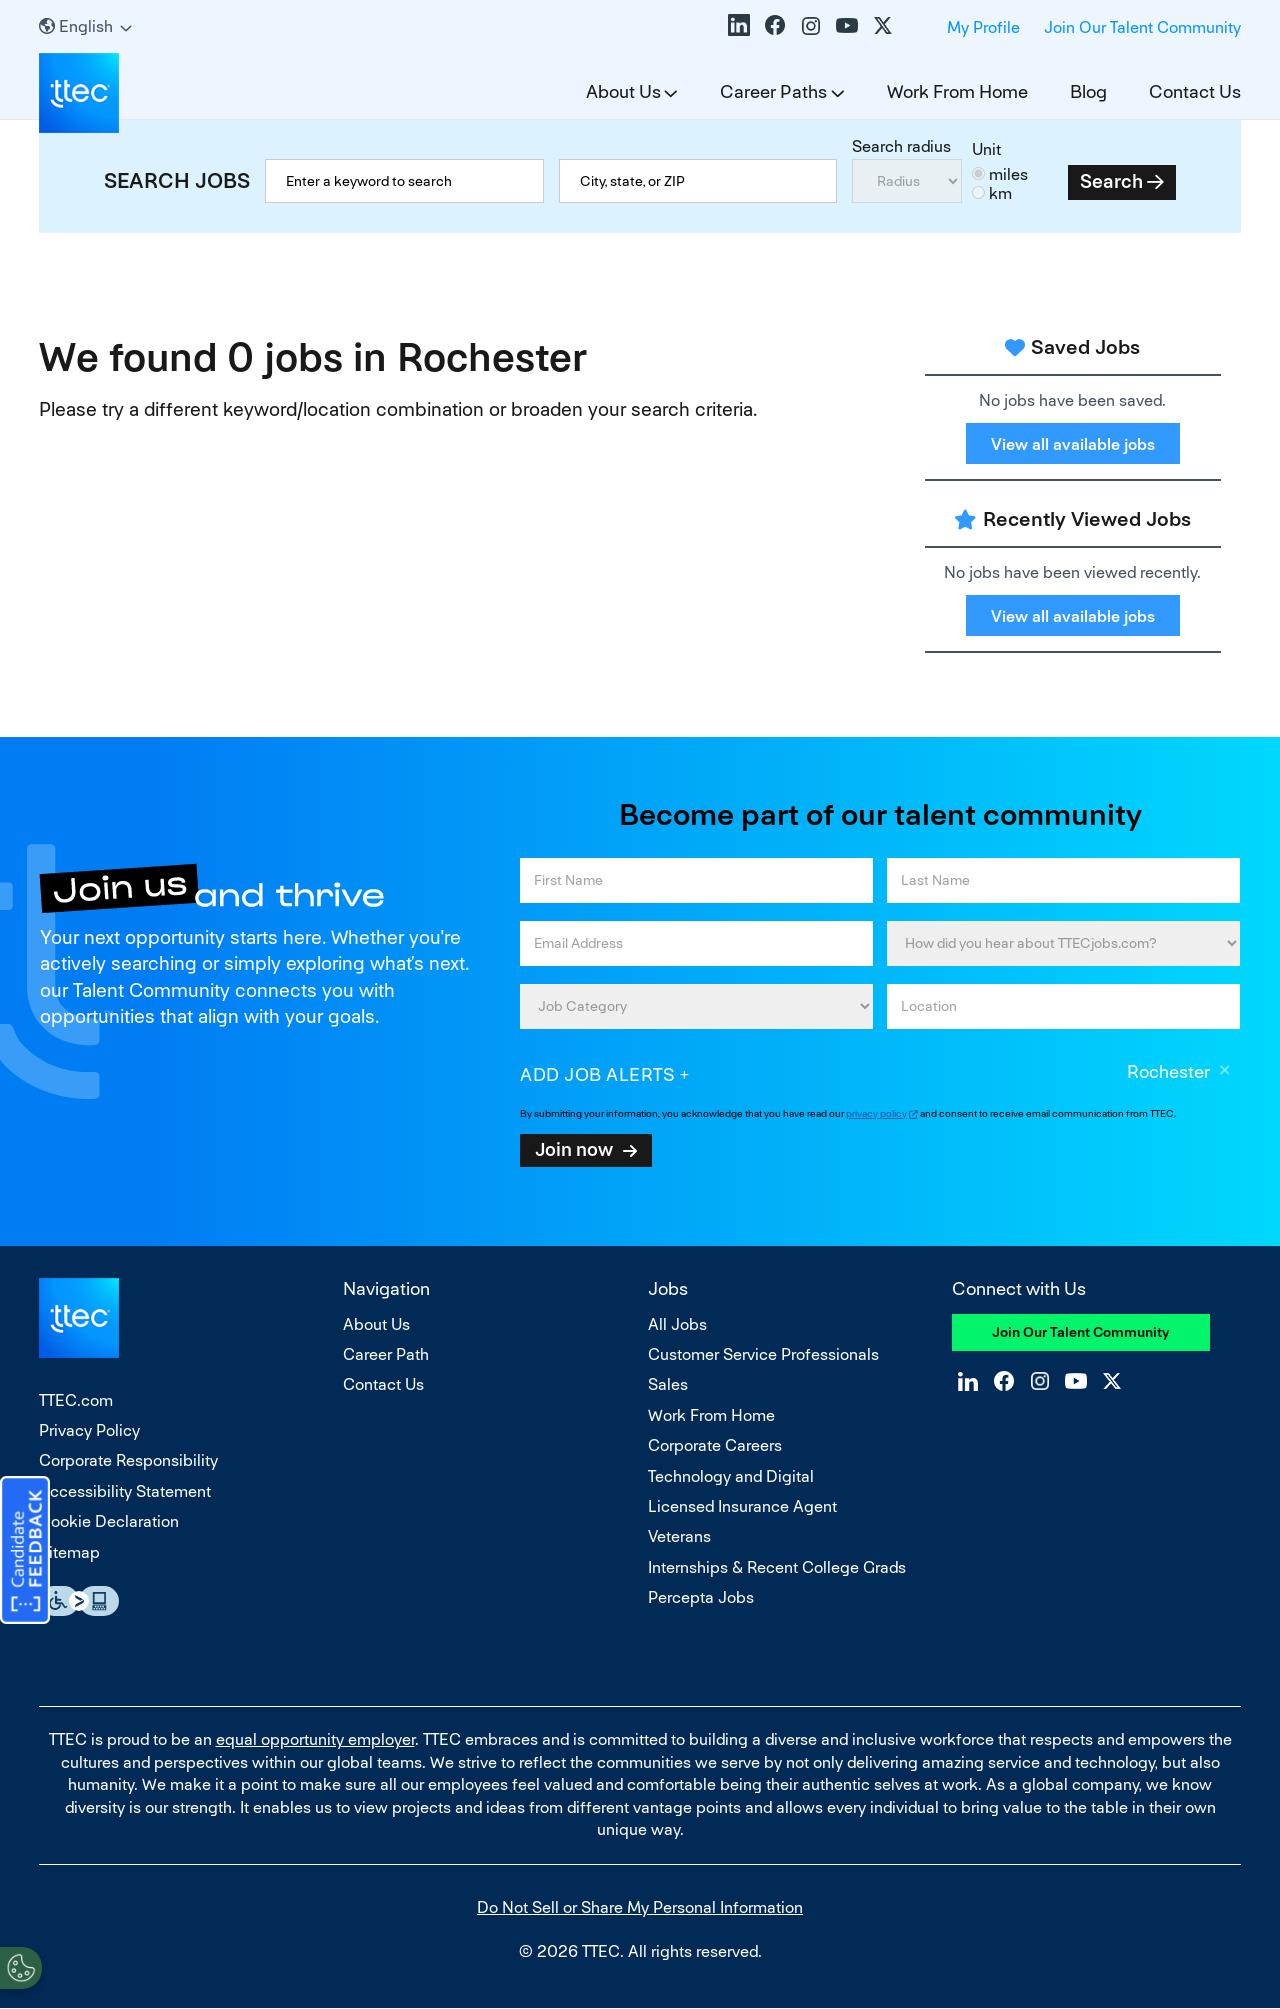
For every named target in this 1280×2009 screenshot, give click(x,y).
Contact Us (1195, 91)
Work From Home (957, 91)
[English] (85, 26)
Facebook (775, 25)
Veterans (679, 1536)
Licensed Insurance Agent (742, 1506)
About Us (623, 91)
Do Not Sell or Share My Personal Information (640, 1907)
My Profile (983, 27)
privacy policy (876, 1113)
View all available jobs (1073, 444)
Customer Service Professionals (763, 1354)
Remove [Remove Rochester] (1225, 1073)
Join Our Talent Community (1142, 27)
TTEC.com (76, 1400)
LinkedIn (739, 25)
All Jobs (677, 1324)
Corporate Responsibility (128, 1460)
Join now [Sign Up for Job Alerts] (574, 1149)
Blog (1088, 91)
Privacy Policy (89, 1430)
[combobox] (698, 181)
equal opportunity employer (315, 1739)
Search (1111, 181)
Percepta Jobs (701, 1597)
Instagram (811, 25)
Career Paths (773, 91)
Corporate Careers (715, 1445)
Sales (668, 1384)
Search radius (901, 146)
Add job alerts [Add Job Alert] (597, 1074)
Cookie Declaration (109, 1521)
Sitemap (69, 1552)
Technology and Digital (731, 1476)
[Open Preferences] (21, 1968)
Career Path (386, 1354)
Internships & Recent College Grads (777, 1567)
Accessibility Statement (125, 1491)
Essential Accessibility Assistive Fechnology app (79, 1601)
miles (1008, 174)
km (1000, 193)
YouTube (847, 25)
